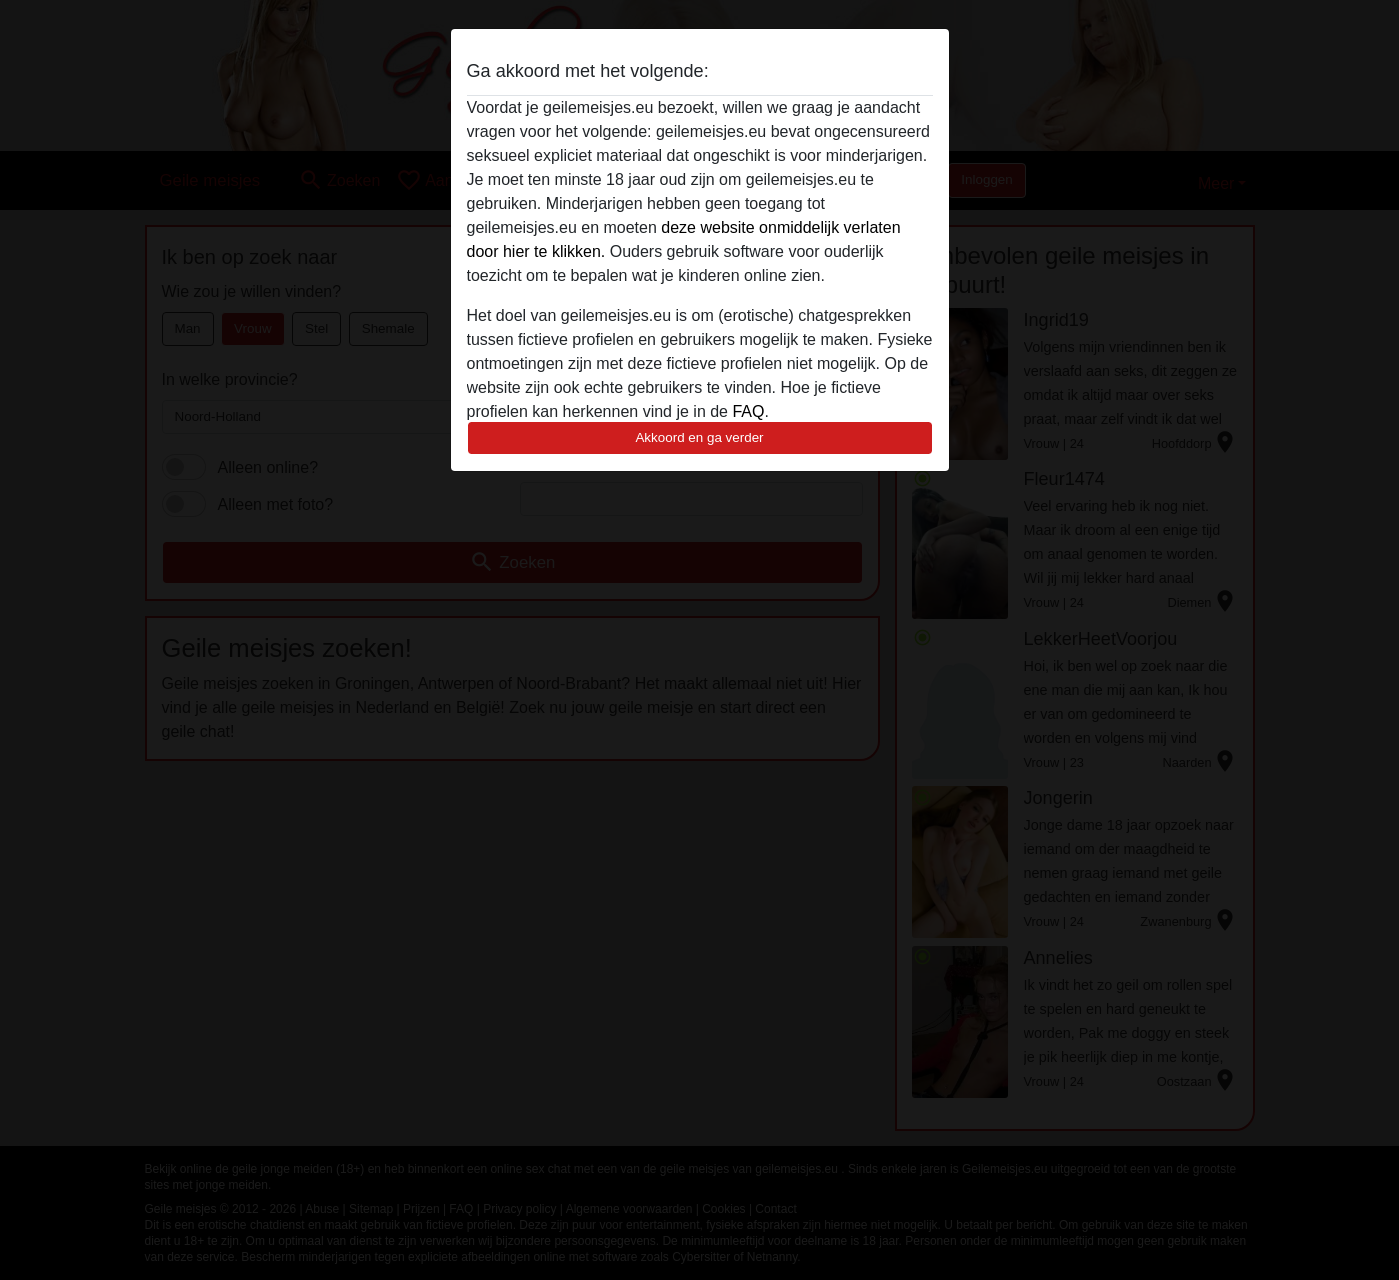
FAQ (748, 411)
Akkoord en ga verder (699, 437)
